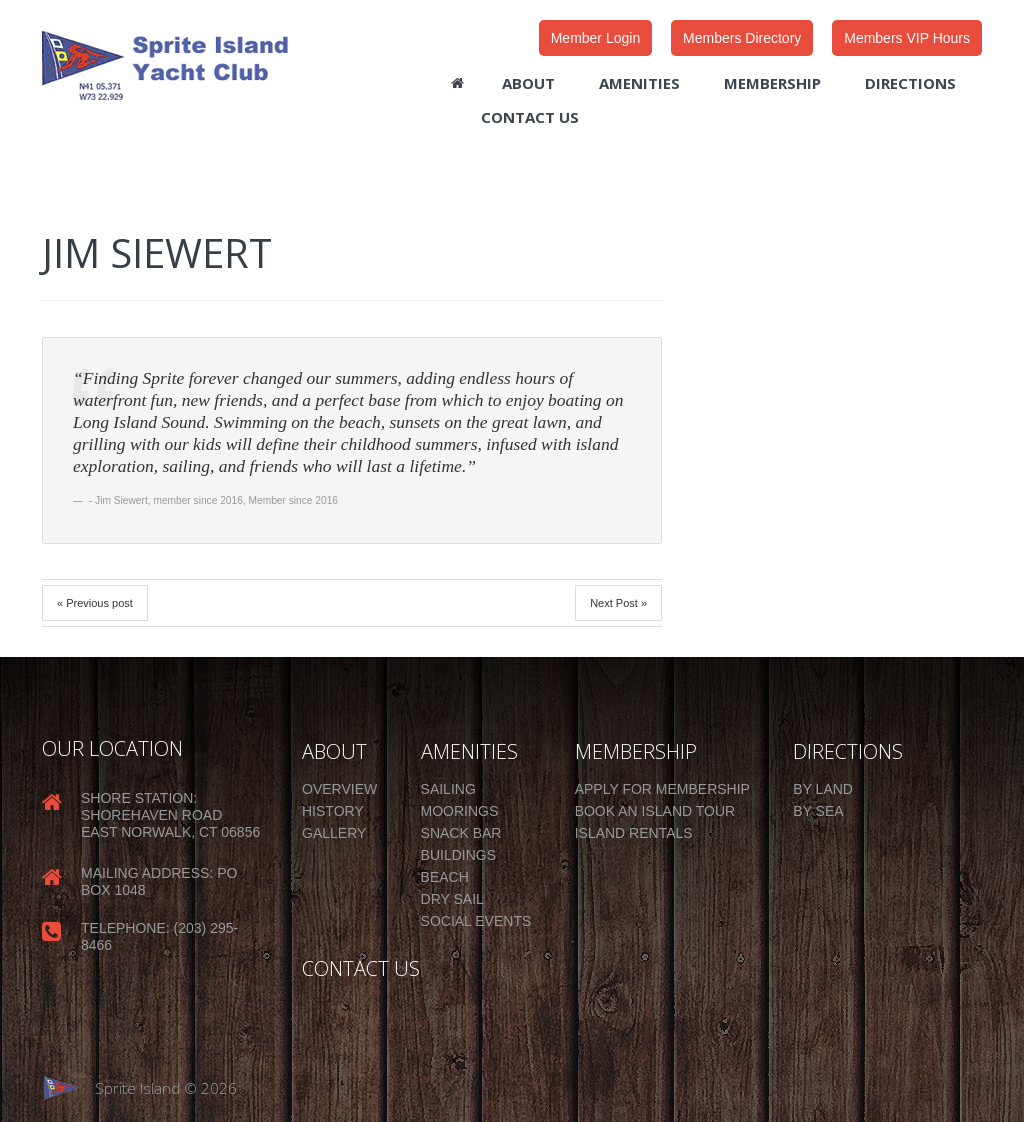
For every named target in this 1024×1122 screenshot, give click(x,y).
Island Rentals (634, 833)
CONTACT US (361, 969)
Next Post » (618, 603)
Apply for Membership (662, 789)
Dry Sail (452, 899)
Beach (445, 877)
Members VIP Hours (907, 38)
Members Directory (742, 38)
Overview (339, 789)
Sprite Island (137, 1088)
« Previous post (95, 603)
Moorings (460, 811)
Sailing (448, 789)
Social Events (476, 921)
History (333, 811)
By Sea (818, 811)
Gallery (334, 833)
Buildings (458, 855)
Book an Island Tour (655, 811)
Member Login (596, 38)
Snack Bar (461, 833)
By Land (823, 789)
